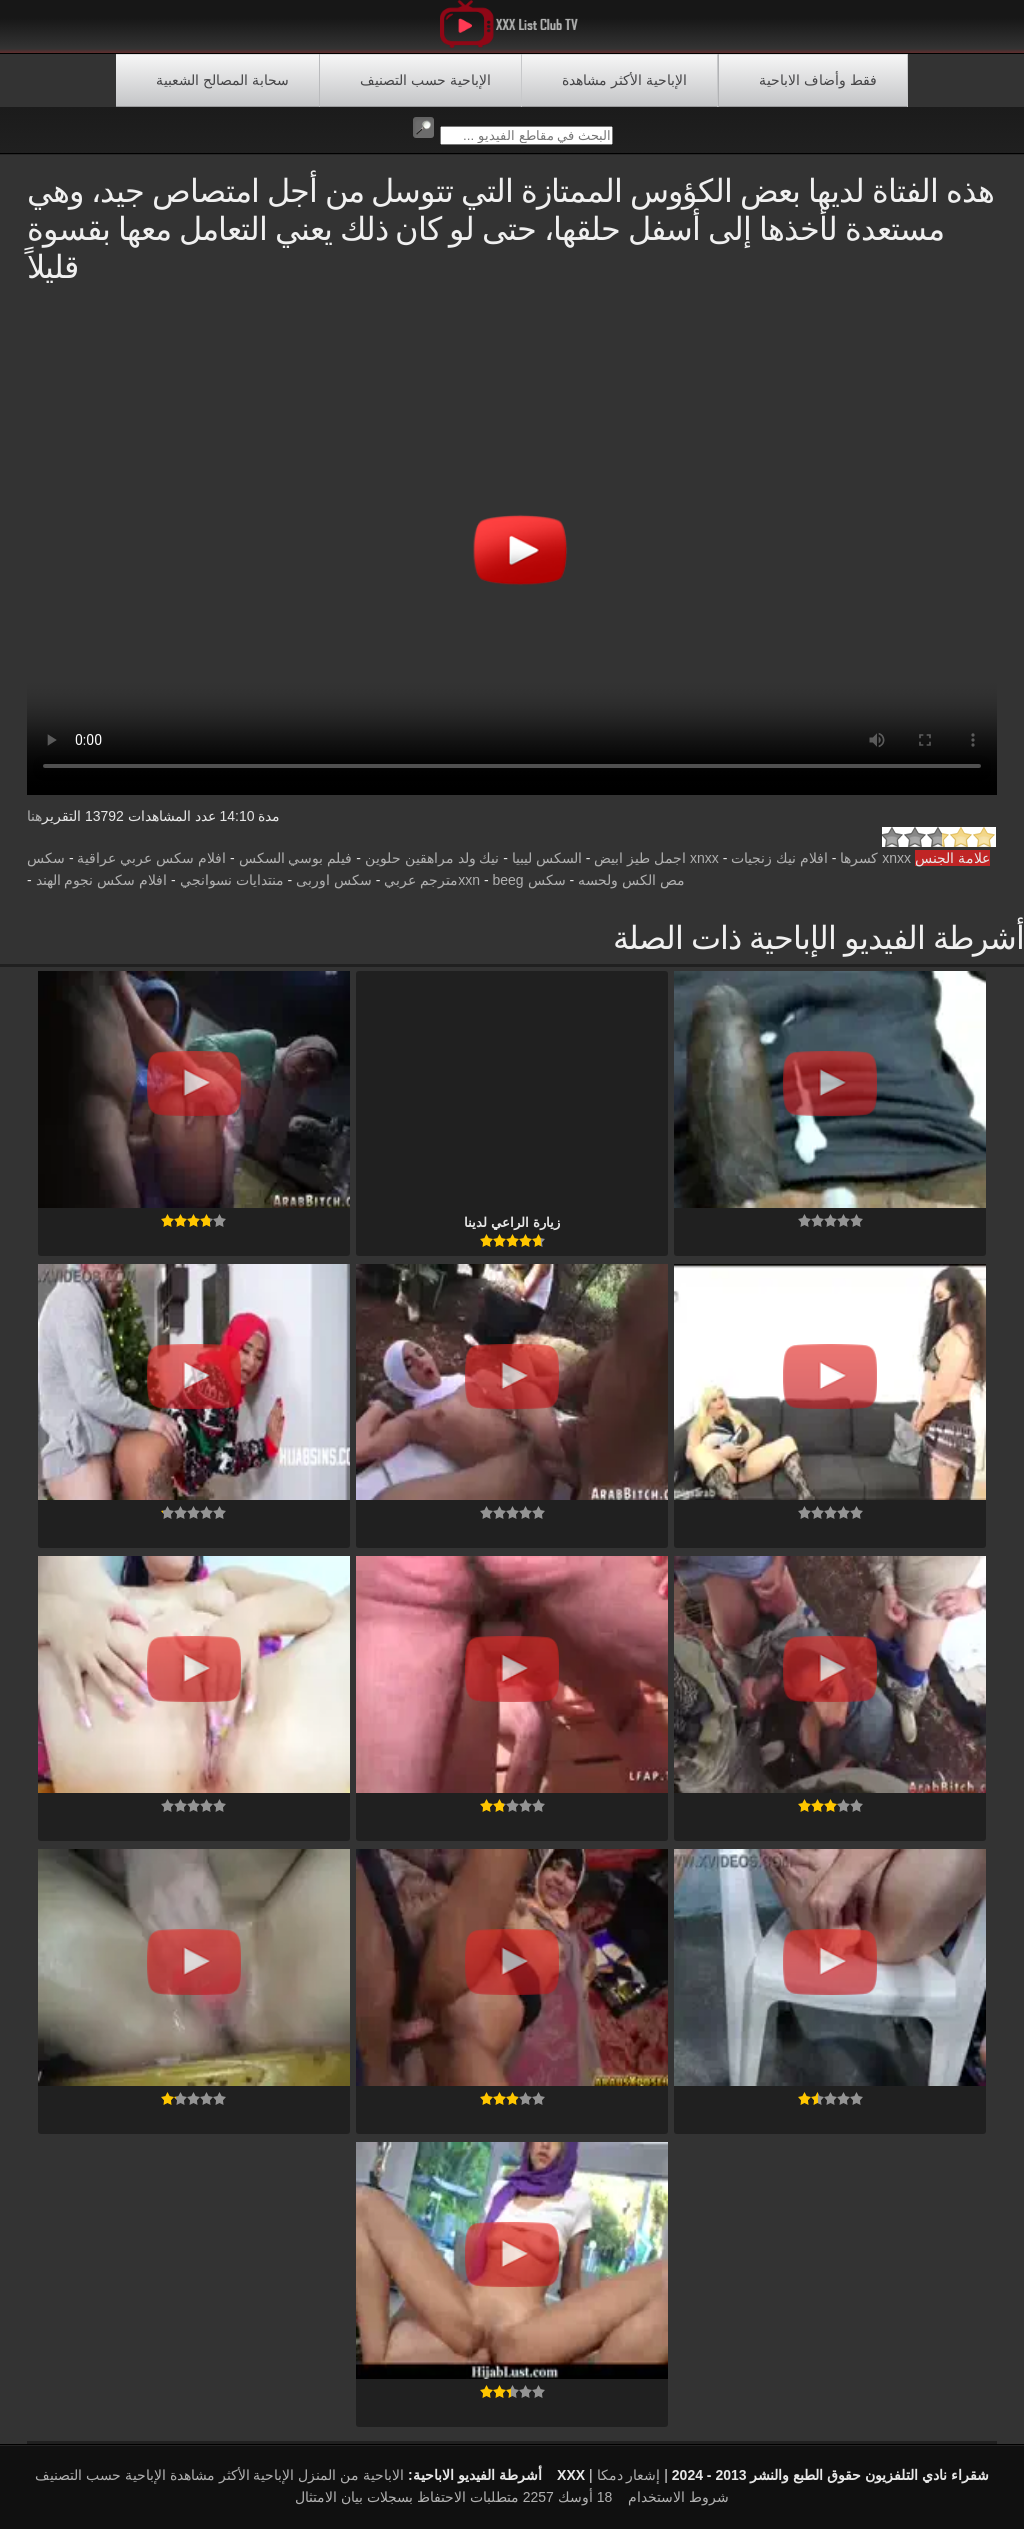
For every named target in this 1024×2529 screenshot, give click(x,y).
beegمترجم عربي (453, 880)
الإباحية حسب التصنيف (425, 80)
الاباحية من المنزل (351, 2475)
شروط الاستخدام (678, 2497)
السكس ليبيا (547, 858)
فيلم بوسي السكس (296, 858)
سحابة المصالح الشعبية (222, 80)
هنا (34, 816)
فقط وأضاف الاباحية (818, 80)
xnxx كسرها (875, 858)
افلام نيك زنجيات (779, 858)
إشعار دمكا (629, 2475)
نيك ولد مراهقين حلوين (432, 858)
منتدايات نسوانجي (232, 880)
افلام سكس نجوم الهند (102, 880)
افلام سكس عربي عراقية (151, 858)
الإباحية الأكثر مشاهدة (624, 80)
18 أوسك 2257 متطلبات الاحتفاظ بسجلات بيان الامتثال (453, 2497)
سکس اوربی (334, 880)
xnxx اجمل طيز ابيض (656, 858)
